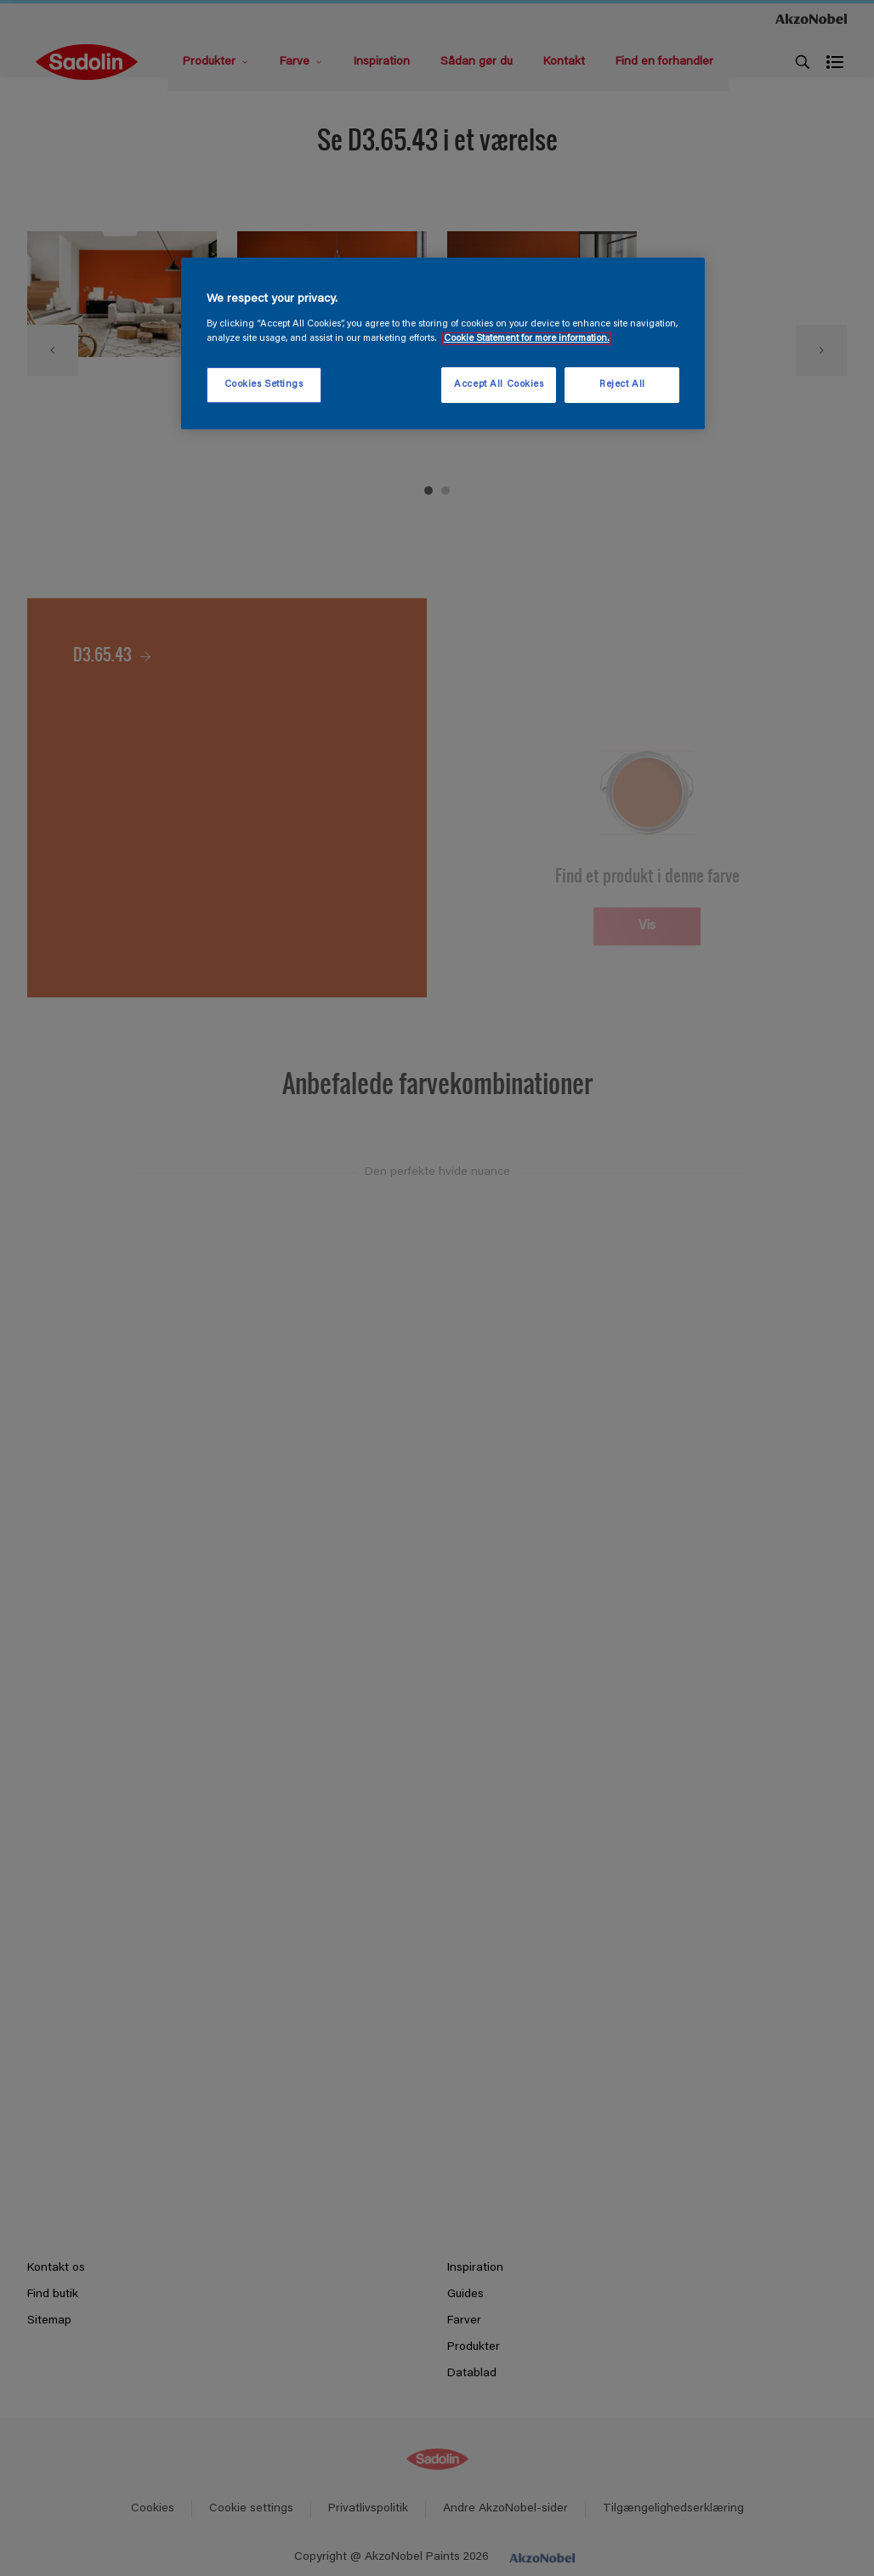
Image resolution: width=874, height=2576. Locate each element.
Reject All (622, 384)
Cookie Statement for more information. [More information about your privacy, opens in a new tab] (527, 338)
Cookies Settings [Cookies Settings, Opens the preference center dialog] (264, 384)
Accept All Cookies (498, 384)
